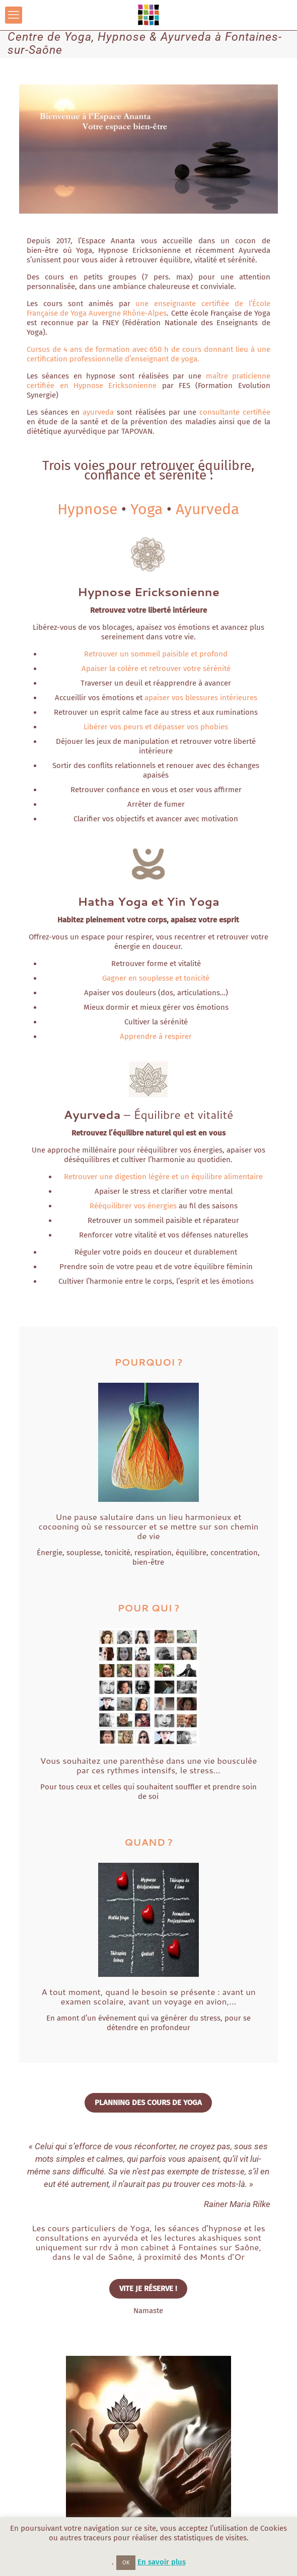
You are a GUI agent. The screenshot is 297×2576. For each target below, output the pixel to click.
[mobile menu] (13, 15)
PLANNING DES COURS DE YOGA (148, 2102)
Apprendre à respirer (156, 1036)
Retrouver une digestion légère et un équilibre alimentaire (163, 1176)
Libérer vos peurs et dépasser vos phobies (156, 726)
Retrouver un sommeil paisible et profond (156, 653)
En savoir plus (161, 2561)
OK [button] (125, 2562)
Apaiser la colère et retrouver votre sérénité (156, 668)
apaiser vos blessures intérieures (200, 697)
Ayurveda (207, 509)
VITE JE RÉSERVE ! (148, 2288)
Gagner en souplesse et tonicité (155, 978)
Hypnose (87, 509)
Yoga (146, 509)
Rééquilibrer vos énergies (133, 1205)
